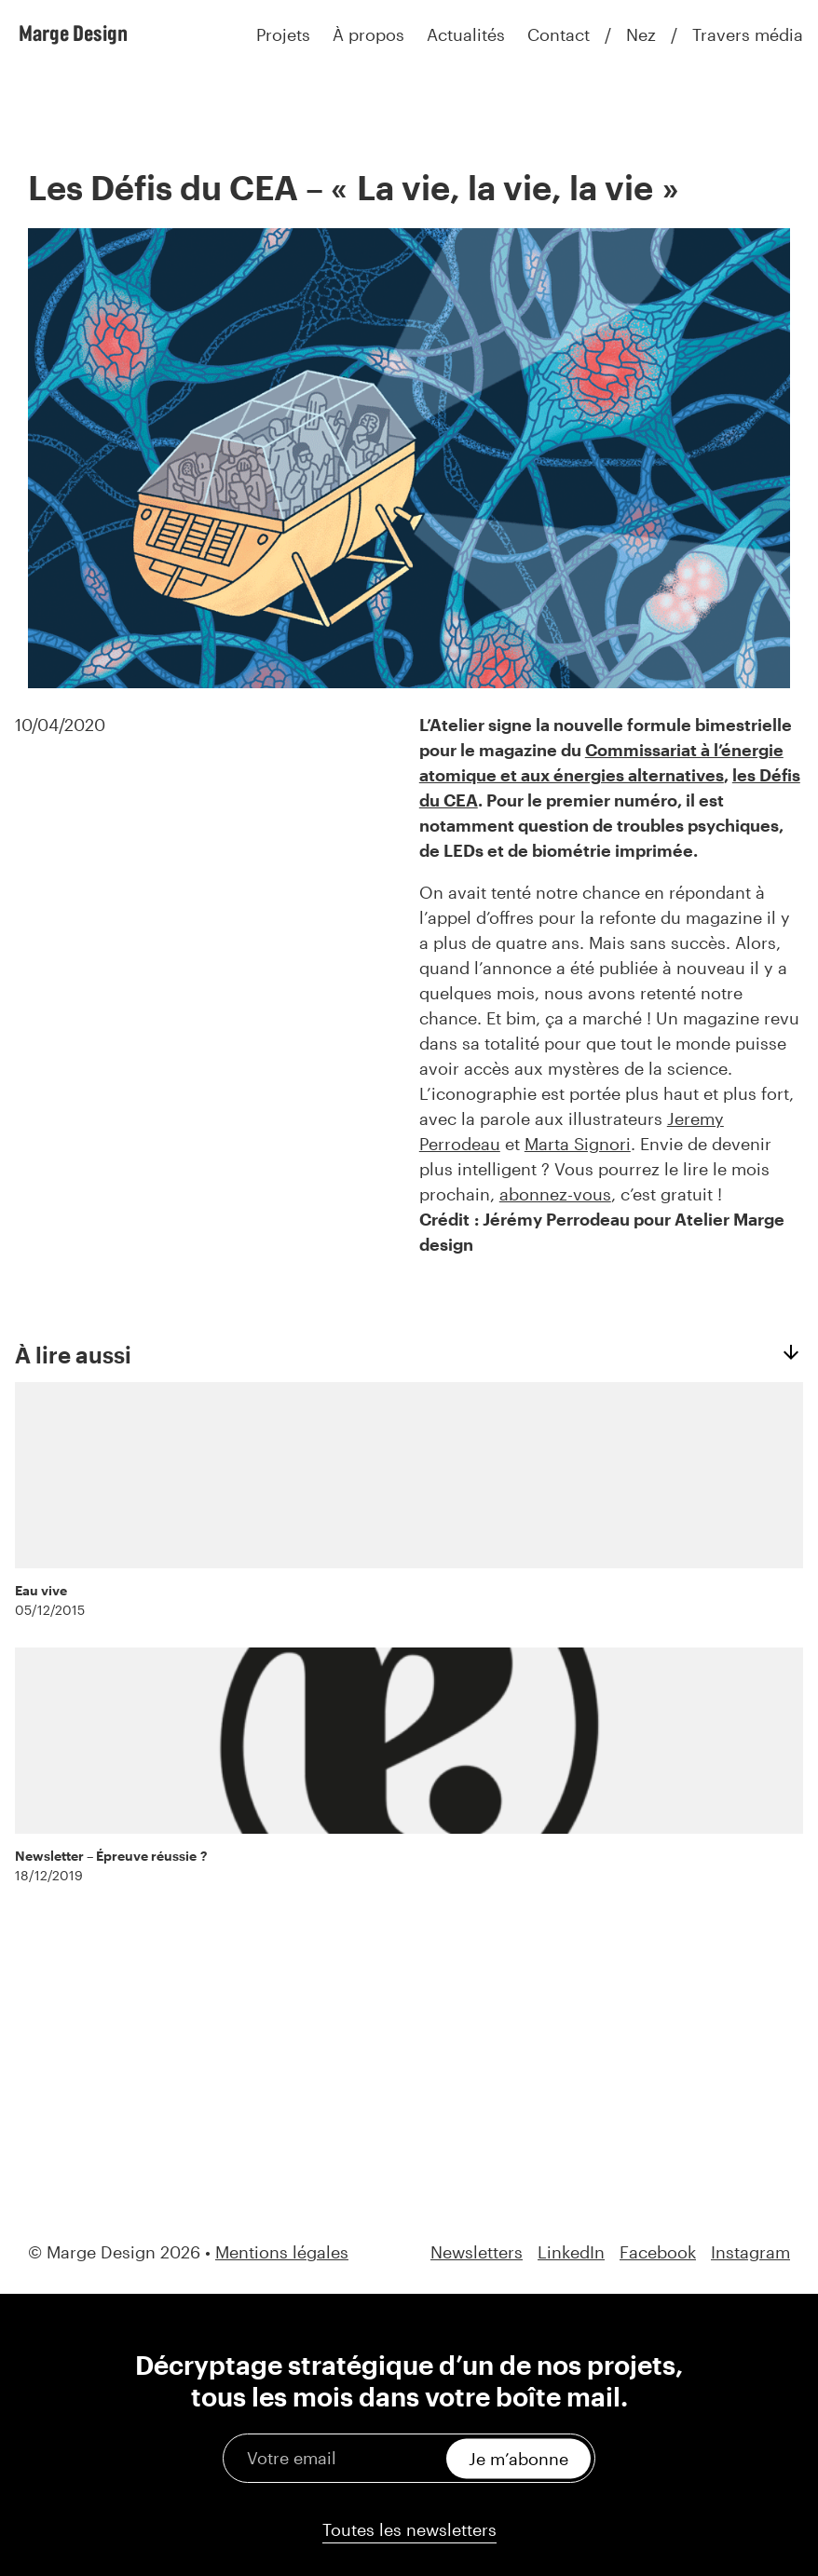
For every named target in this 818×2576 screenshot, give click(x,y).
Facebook (658, 2252)
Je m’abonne (518, 2457)
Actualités (466, 34)
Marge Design (73, 32)
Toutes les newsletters (409, 2529)
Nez (641, 34)
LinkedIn (571, 2252)
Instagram (750, 2252)
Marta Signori (578, 1143)
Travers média (747, 34)
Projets (283, 34)
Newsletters (476, 2252)
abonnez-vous (555, 1194)
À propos (368, 34)
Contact (558, 34)
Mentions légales (281, 2252)
